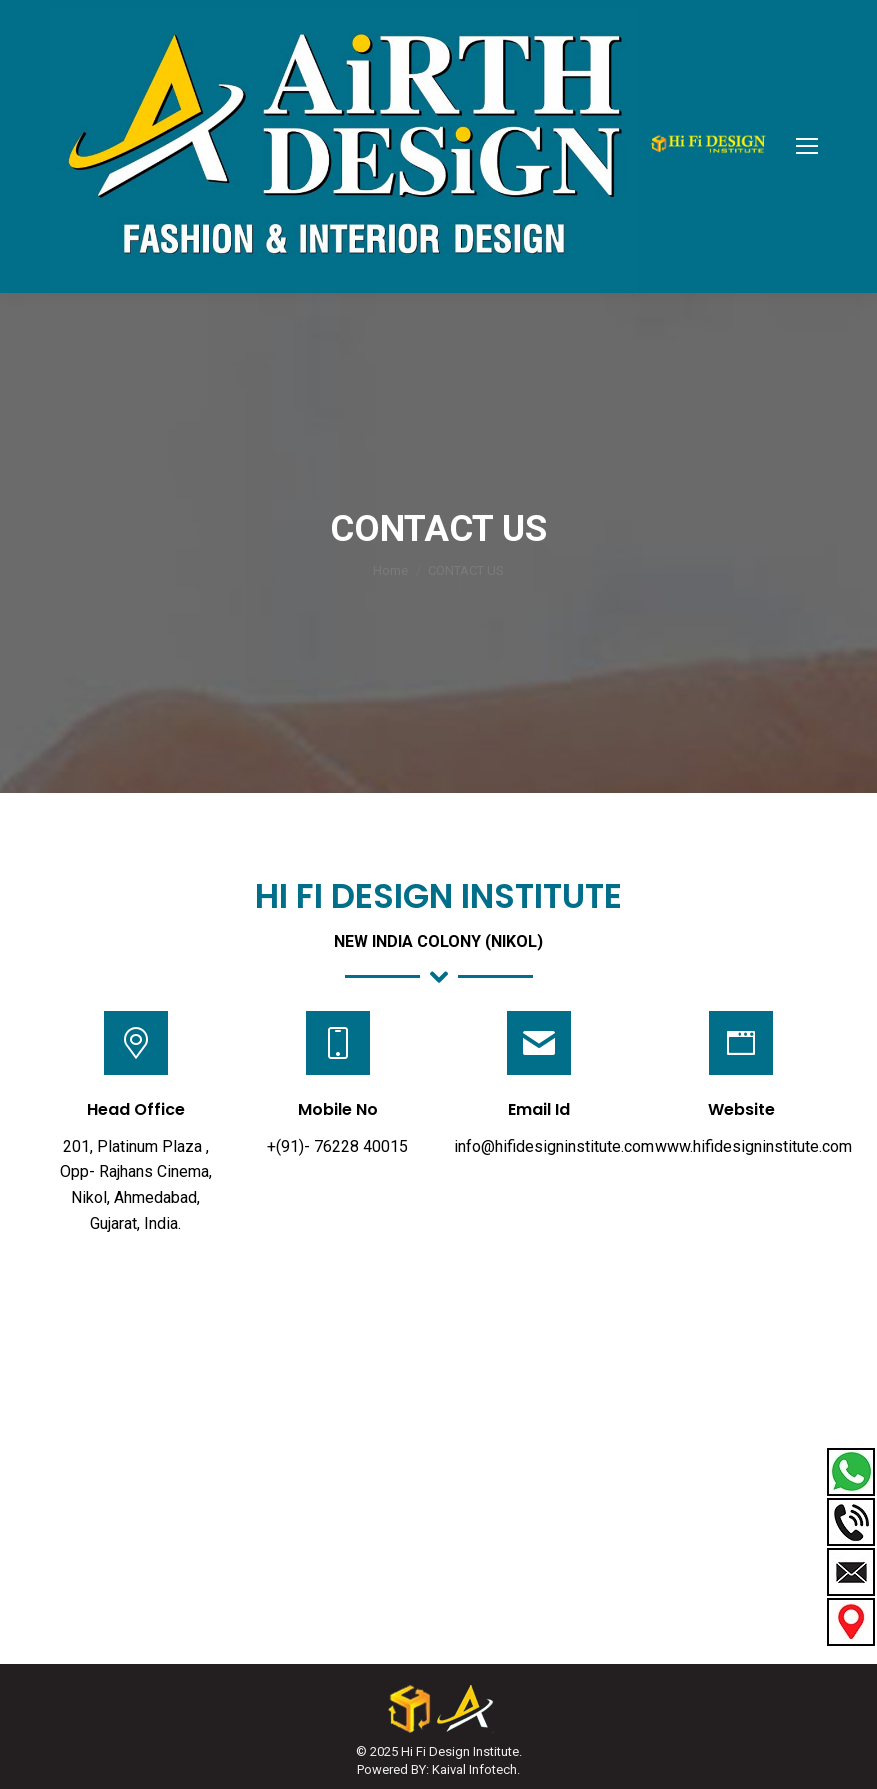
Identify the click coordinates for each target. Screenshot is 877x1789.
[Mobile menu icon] (807, 146)
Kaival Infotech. (476, 1769)
